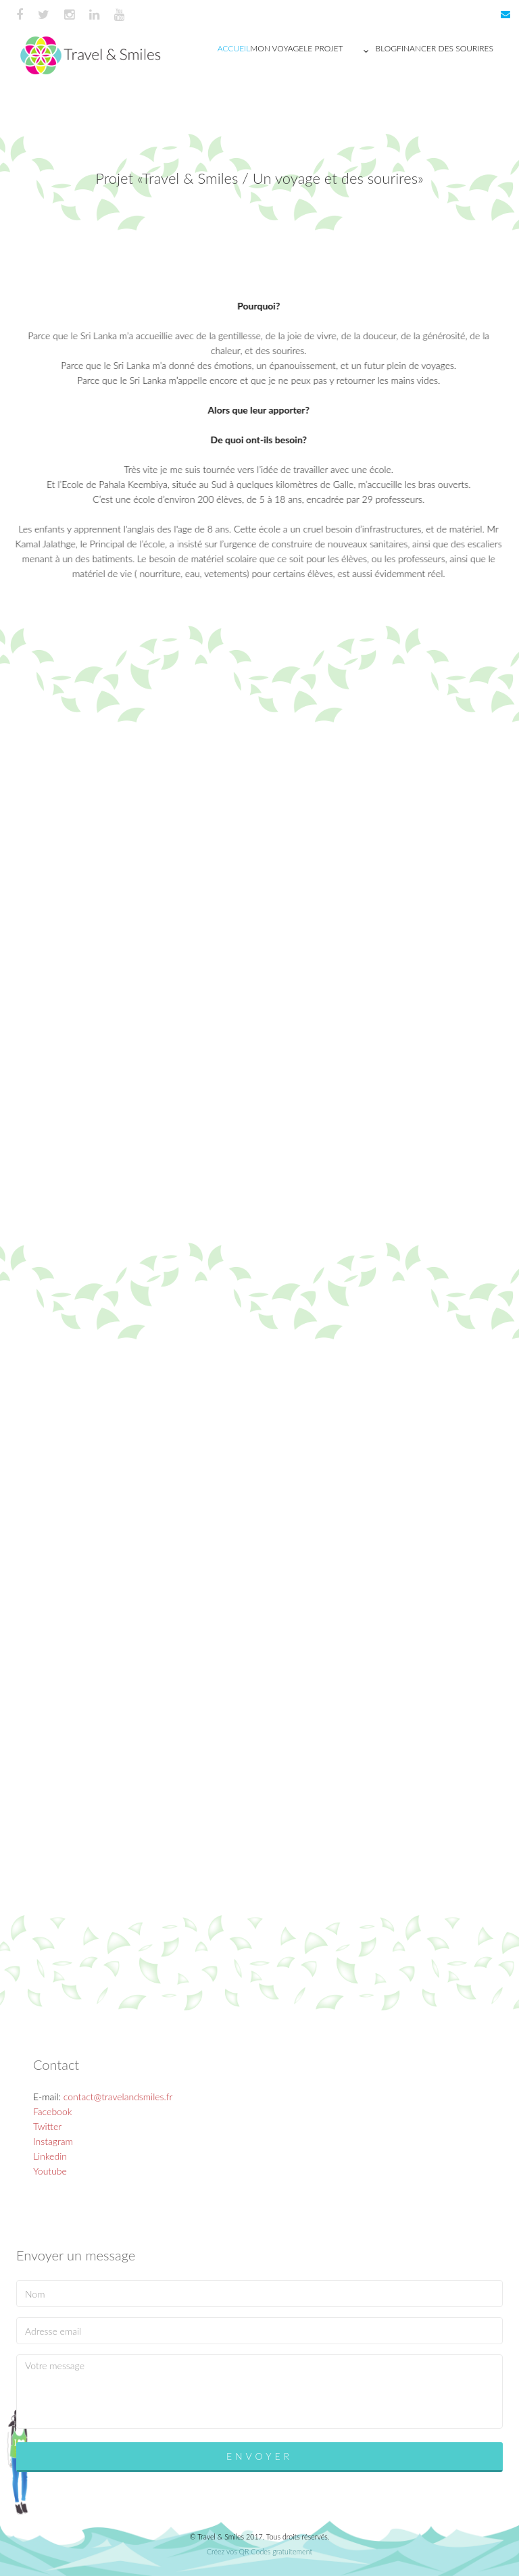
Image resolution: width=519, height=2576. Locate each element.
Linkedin (50, 2156)
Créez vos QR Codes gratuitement (259, 2551)
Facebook (52, 2111)
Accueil (234, 48)
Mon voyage (276, 48)
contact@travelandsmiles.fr (118, 2096)
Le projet (339, 51)
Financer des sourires (445, 48)
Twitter (47, 2126)
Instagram (53, 2141)
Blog (386, 48)
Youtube (50, 2171)
